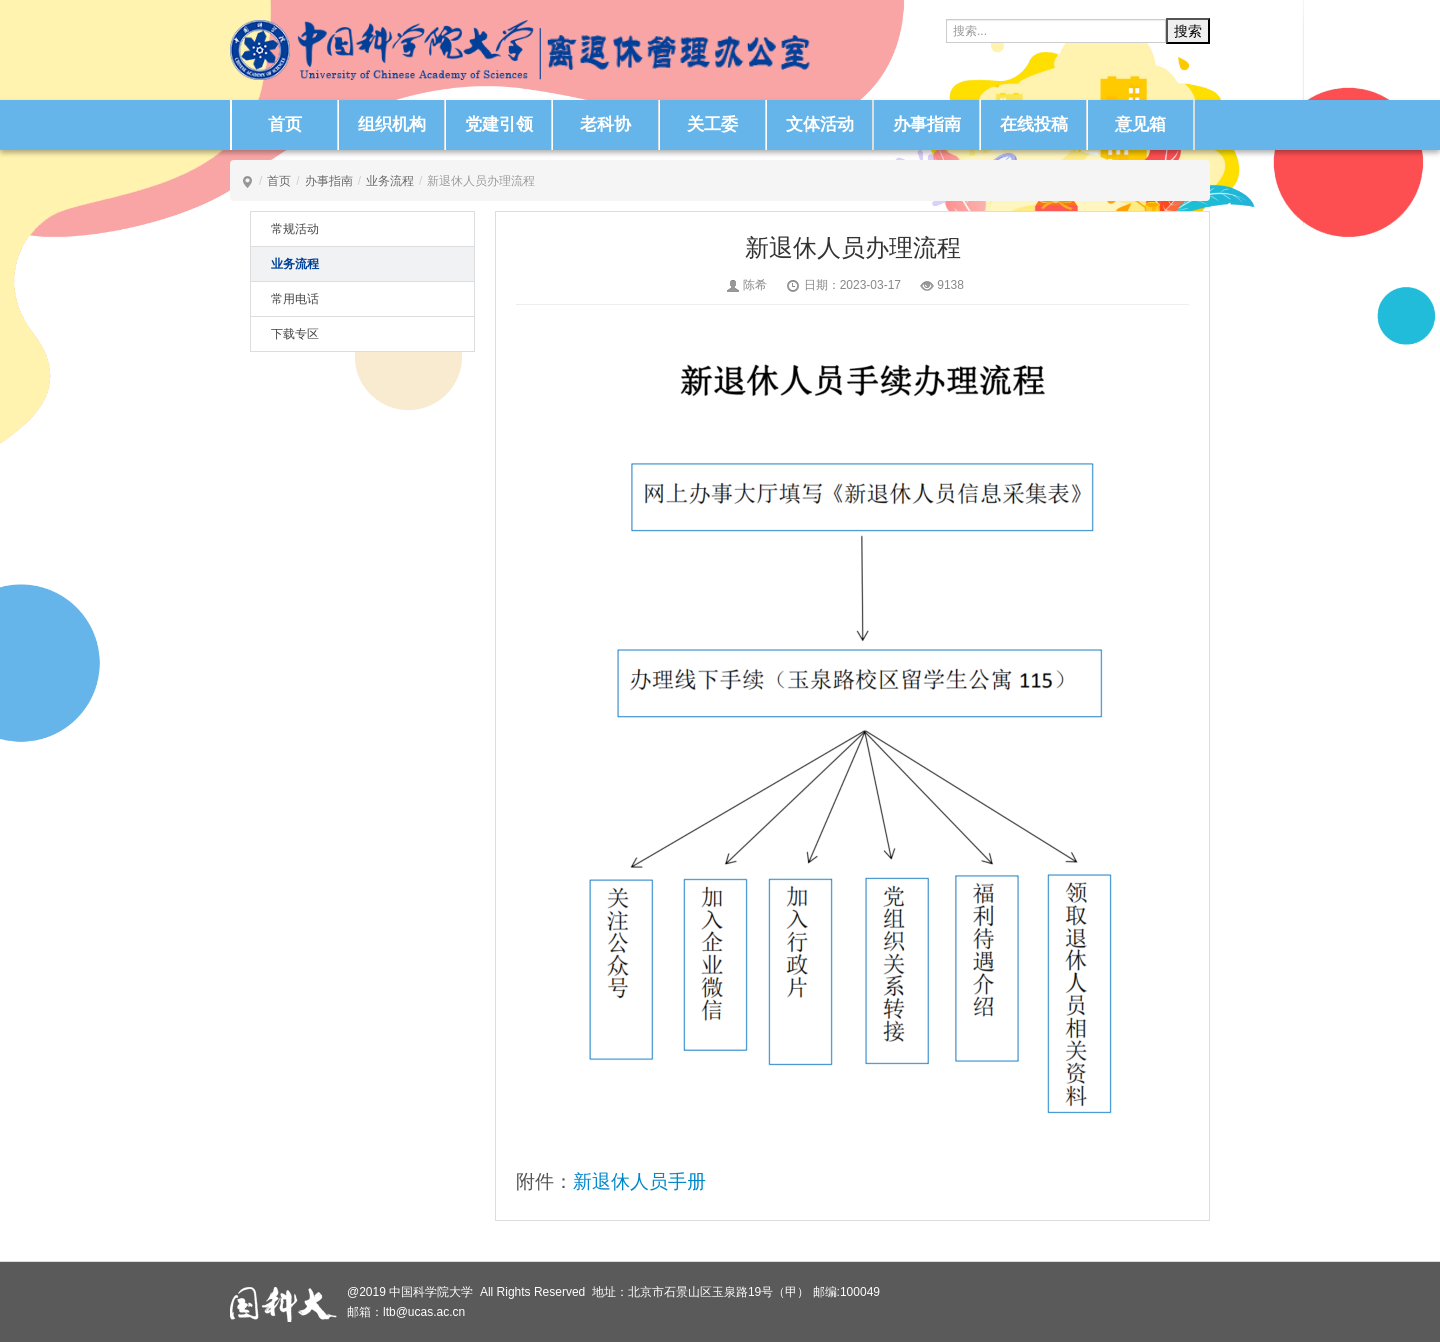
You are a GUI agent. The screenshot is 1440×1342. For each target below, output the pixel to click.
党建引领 (499, 124)
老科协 (605, 124)
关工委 (712, 124)
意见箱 (1140, 124)
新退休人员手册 (639, 1181)
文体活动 (820, 124)
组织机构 (392, 124)
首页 (285, 124)
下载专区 (295, 334)
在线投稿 (1034, 124)
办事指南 (927, 124)
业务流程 (390, 181)
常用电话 (295, 299)
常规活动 (295, 229)
